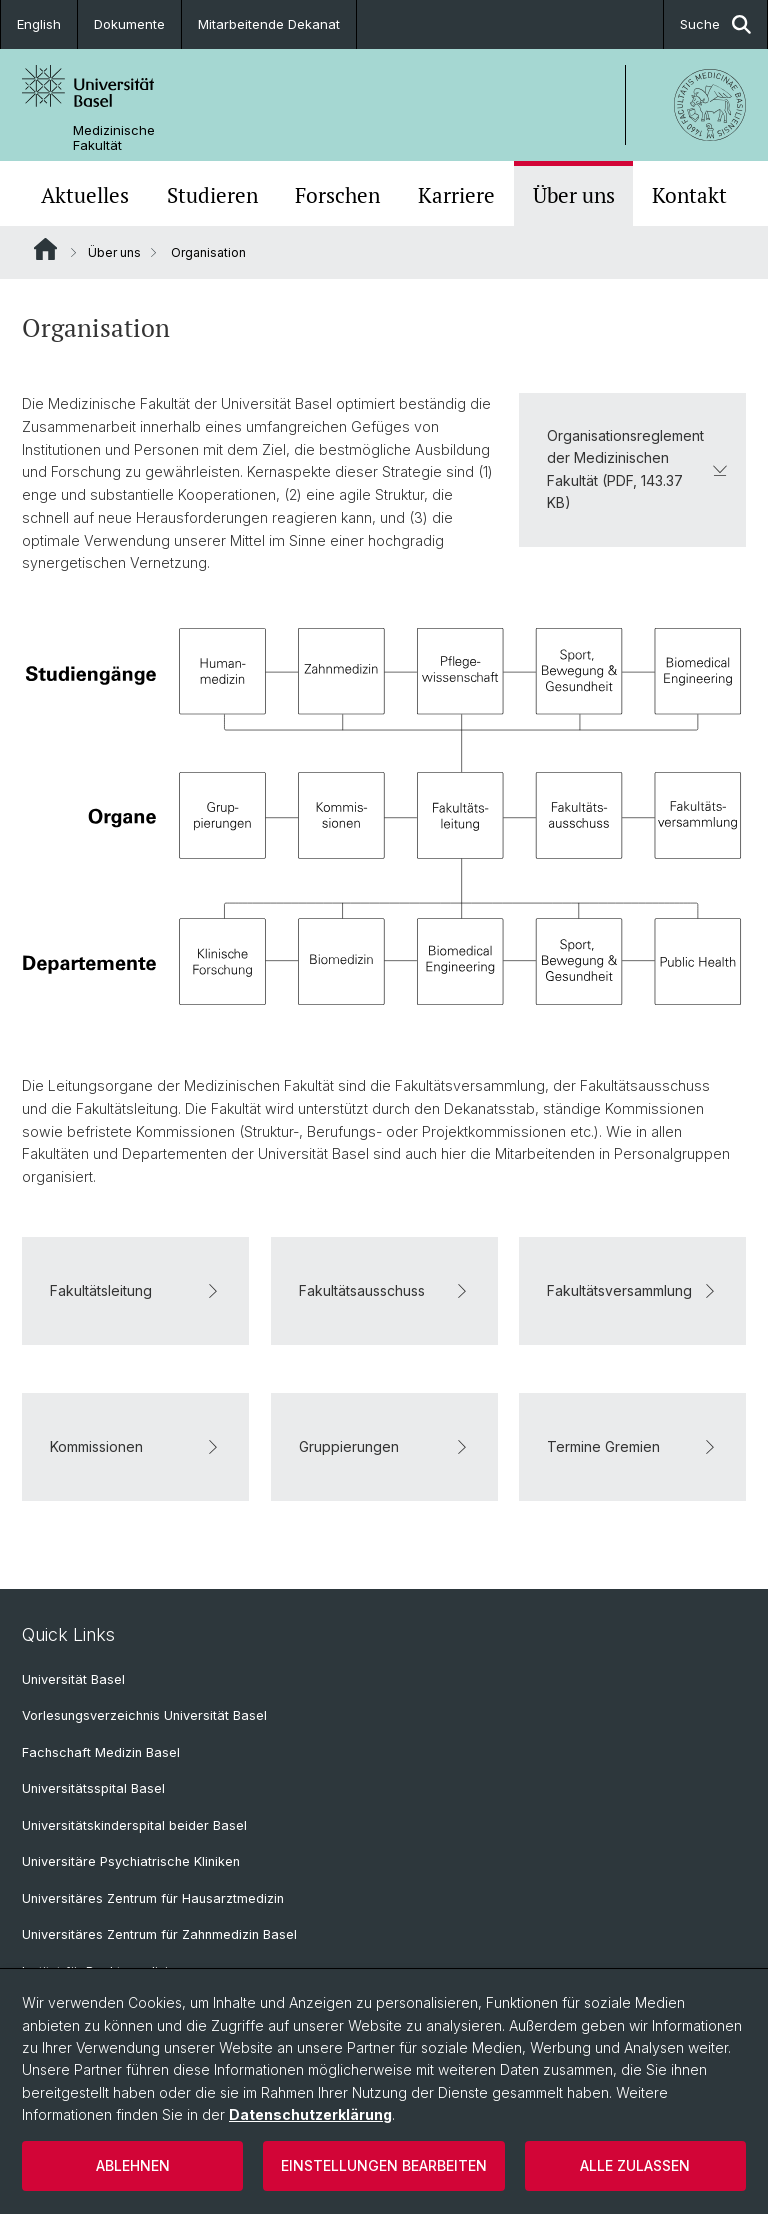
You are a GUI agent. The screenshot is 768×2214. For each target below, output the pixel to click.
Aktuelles (85, 195)
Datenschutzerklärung (310, 2114)
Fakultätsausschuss (384, 1290)
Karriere (456, 195)
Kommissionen (135, 1446)
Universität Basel (73, 1679)
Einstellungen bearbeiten (384, 2165)
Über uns (574, 195)
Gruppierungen (384, 1446)
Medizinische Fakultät (114, 138)
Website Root (45, 249)
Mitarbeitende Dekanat (269, 24)
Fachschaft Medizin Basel (101, 1752)
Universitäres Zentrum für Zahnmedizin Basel (159, 1934)
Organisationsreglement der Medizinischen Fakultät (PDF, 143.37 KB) (637, 469)
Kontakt (689, 195)
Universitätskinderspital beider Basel (134, 1825)
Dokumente (129, 24)
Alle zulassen (635, 2165)
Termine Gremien (632, 1446)
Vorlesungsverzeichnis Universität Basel (144, 1715)
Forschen (337, 195)
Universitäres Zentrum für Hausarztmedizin (153, 1898)
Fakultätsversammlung (632, 1290)
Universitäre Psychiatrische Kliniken (131, 1861)
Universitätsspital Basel (93, 1788)
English (39, 24)
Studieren (212, 195)
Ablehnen (133, 2165)
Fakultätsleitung (135, 1290)
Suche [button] (715, 24)
